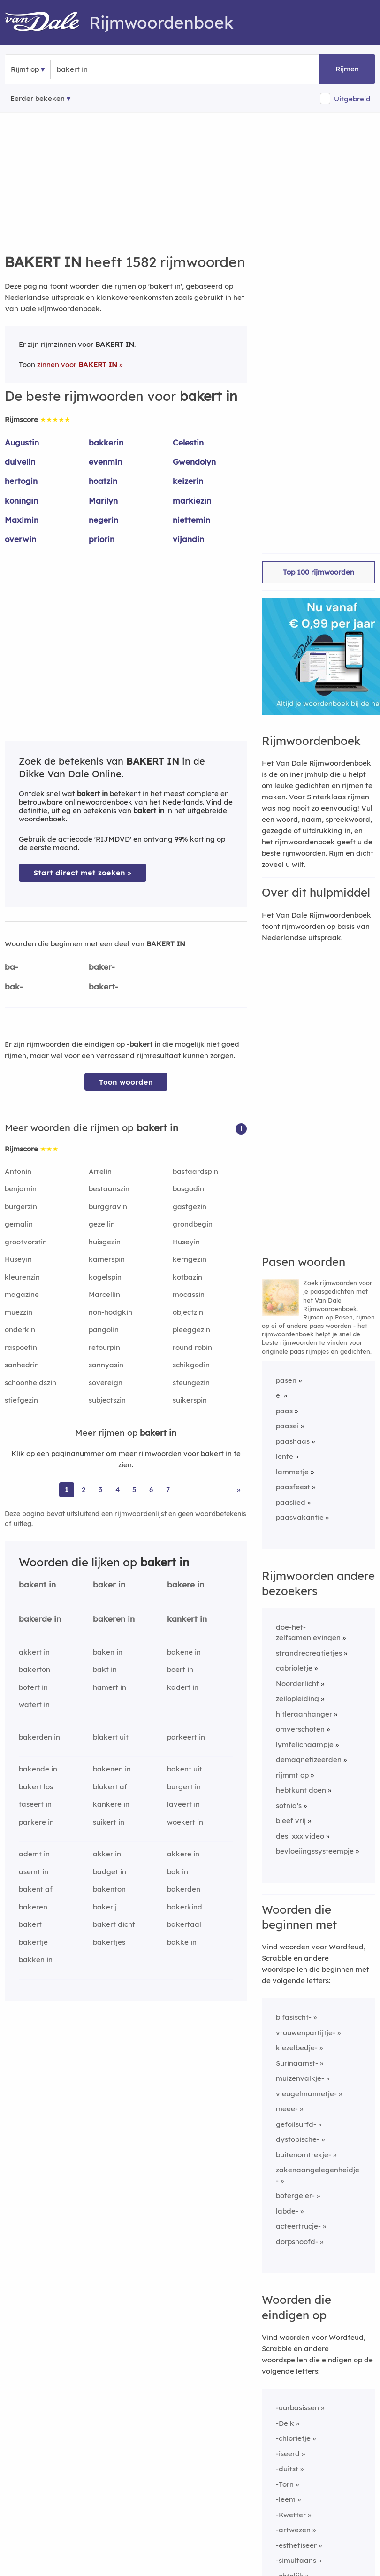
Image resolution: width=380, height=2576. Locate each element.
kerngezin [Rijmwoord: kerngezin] (189, 1259)
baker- (102, 967)
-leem (286, 2499)
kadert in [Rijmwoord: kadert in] (182, 1687)
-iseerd (288, 2453)
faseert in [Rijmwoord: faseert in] (35, 1804)
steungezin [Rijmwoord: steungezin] (191, 1382)
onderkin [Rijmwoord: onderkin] (20, 1329)
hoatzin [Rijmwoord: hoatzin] (103, 481)
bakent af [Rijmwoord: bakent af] (36, 1889)
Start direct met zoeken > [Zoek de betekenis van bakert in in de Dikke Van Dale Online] (82, 872)
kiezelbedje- (297, 2047)
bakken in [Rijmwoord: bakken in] (36, 1959)
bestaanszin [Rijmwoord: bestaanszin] (109, 1188)
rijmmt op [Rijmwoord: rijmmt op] (292, 1775)
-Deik (285, 2423)
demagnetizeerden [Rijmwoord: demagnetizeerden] (309, 1759)
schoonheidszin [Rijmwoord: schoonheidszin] (30, 1382)
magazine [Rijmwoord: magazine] (22, 1294)
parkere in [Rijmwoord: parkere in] (36, 1821)
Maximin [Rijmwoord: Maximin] (21, 520)
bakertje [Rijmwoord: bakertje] (33, 1942)
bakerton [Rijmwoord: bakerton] (34, 1669)
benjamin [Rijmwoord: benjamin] (21, 1188)
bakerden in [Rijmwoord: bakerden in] (39, 1737)
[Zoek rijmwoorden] (102, 69)
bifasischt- (294, 2017)
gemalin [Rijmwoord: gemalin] (19, 1223)
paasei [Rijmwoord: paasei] (287, 1425)
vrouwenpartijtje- (305, 2032)
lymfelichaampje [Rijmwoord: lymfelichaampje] (305, 1744)
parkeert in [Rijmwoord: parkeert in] (186, 1737)
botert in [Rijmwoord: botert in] (33, 1687)
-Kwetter (291, 2514)
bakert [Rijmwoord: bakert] (30, 1924)
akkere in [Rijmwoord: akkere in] (183, 1853)
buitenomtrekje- (303, 2154)
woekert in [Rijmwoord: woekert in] (185, 1821)
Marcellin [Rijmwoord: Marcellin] (104, 1294)
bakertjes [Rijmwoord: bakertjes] (109, 1942)
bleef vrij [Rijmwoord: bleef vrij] (291, 1820)
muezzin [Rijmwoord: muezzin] (18, 1312)
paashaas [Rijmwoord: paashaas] (293, 1441)
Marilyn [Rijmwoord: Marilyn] (103, 501)
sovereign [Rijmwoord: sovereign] (105, 1382)
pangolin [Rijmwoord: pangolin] (104, 1329)
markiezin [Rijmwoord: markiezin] (192, 501)
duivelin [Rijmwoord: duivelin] (20, 462)
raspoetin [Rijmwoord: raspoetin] (21, 1347)
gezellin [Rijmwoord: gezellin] (102, 1223)
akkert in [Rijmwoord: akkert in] (34, 1652)
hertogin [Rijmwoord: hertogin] (21, 481)
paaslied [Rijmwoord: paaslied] (290, 1502)
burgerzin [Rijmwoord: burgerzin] (21, 1206)
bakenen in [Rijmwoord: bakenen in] (112, 1768)
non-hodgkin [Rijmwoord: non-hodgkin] (110, 1312)
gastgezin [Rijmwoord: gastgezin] (189, 1206)
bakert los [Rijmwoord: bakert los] (36, 1786)
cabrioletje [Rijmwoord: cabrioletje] (294, 1668)
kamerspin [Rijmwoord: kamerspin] (107, 1259)
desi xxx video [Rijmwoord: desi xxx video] (300, 1836)
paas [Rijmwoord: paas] (284, 1410)
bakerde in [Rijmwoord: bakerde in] (40, 1619)
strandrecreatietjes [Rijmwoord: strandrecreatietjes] (309, 1652)
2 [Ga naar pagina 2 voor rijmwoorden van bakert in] (83, 1489)
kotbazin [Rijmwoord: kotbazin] (187, 1277)
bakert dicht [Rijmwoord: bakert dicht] (114, 1924)
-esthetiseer (296, 2545)
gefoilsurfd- (296, 2124)
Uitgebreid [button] (352, 98)
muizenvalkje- (300, 2078)
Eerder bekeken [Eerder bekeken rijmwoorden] (37, 98)
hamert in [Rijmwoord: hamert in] (109, 1687)
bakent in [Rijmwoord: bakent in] (37, 1584)
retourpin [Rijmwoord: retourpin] (104, 1347)
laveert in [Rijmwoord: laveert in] (183, 1804)
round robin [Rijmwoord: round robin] (192, 1347)
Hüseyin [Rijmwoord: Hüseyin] (18, 1259)
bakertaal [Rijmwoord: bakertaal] (184, 1924)
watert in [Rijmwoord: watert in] (34, 1704)
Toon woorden (126, 1082)
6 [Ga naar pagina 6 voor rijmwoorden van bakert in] (151, 1489)
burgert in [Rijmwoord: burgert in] (184, 1786)
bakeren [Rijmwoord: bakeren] (33, 1906)
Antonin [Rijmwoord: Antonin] (18, 1171)
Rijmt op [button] (25, 69)
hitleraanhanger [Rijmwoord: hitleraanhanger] (304, 1714)
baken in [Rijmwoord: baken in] (107, 1652)
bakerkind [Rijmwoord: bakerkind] (184, 1906)
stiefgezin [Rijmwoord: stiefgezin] (21, 1399)
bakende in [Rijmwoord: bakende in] (38, 1768)
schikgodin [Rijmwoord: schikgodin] (191, 1364)
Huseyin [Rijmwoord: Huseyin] (186, 1241)
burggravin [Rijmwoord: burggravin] (108, 1206)
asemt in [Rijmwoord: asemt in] (33, 1871)
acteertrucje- (298, 2226)
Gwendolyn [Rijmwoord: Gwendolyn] (194, 462)
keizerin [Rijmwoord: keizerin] (188, 481)
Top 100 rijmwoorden (318, 571)
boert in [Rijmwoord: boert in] (180, 1669)
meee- (287, 2108)
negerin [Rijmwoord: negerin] (103, 520)
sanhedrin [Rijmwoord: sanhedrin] (22, 1364)
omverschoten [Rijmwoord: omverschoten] (300, 1729)
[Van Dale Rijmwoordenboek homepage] (47, 22)
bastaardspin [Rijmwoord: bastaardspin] (195, 1171)
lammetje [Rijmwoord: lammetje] (292, 1471)
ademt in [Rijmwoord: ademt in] (34, 1853)
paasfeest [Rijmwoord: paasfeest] (293, 1486)
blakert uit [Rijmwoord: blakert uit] (111, 1737)
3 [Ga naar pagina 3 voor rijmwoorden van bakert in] (100, 1489)
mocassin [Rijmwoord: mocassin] (189, 1294)
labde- (287, 2211)
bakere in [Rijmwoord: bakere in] (185, 1584)
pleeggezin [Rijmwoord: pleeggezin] (191, 1329)
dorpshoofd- (297, 2241)
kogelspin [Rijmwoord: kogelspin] (105, 1277)
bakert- (103, 986)
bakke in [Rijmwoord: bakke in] (182, 1942)
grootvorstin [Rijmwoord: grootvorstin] (26, 1241)
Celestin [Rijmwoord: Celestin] (188, 442)
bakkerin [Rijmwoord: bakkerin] (106, 442)
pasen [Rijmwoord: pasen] (286, 1380)
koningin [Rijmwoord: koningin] (21, 501)
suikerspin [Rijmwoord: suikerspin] (190, 1399)
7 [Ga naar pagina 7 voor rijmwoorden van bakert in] (168, 1489)
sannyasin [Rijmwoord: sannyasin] (106, 1364)
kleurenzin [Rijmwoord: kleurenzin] (22, 1277)
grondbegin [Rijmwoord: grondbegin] (193, 1223)
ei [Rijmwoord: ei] (279, 1395)
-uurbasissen (297, 2407)
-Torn (285, 2484)
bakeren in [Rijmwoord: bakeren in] (114, 1619)
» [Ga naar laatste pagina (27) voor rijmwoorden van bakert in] (238, 1489)
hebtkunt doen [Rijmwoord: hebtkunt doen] (301, 1790)
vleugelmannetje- (306, 2093)
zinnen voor (77, 364)
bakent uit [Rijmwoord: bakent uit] (184, 1768)
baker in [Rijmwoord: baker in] (109, 1584)
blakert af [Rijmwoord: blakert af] (110, 1786)
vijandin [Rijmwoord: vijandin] (188, 539)
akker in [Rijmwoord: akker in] (107, 1853)
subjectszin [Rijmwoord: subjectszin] (107, 1399)
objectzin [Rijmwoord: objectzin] (188, 1312)
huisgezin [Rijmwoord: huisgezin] (105, 1241)
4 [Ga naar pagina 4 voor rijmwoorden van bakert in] (117, 1489)
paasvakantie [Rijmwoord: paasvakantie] (300, 1517)
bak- (14, 986)
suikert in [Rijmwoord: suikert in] (108, 1821)
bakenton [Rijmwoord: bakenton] (109, 1889)
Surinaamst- (297, 2063)
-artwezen (293, 2529)
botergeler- (295, 2195)
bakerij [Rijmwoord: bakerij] (105, 1906)
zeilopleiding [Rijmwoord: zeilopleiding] (297, 1698)
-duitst (287, 2468)
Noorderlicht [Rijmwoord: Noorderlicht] (297, 1683)
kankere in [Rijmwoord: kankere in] (111, 1804)
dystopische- (297, 2139)
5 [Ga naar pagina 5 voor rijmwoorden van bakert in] (134, 1489)
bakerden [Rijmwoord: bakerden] (183, 1889)
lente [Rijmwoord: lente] (284, 1456)
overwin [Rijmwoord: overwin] (20, 539)
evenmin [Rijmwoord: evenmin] (105, 462)
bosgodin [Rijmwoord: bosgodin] (188, 1188)
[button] (241, 1128)
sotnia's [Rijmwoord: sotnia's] (289, 1805)
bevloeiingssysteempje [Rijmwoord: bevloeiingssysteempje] (315, 1851)
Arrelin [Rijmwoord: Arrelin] (100, 1171)
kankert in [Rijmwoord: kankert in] (187, 1619)
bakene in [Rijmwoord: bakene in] (184, 1652)
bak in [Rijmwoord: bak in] (177, 1871)
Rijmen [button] (347, 68)
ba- (11, 967)
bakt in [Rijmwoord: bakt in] (105, 1669)
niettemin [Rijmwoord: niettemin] (191, 520)
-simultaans (296, 2560)
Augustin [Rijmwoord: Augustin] (22, 442)
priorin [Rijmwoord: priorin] (101, 539)
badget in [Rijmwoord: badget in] (109, 1871)
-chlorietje (293, 2438)
